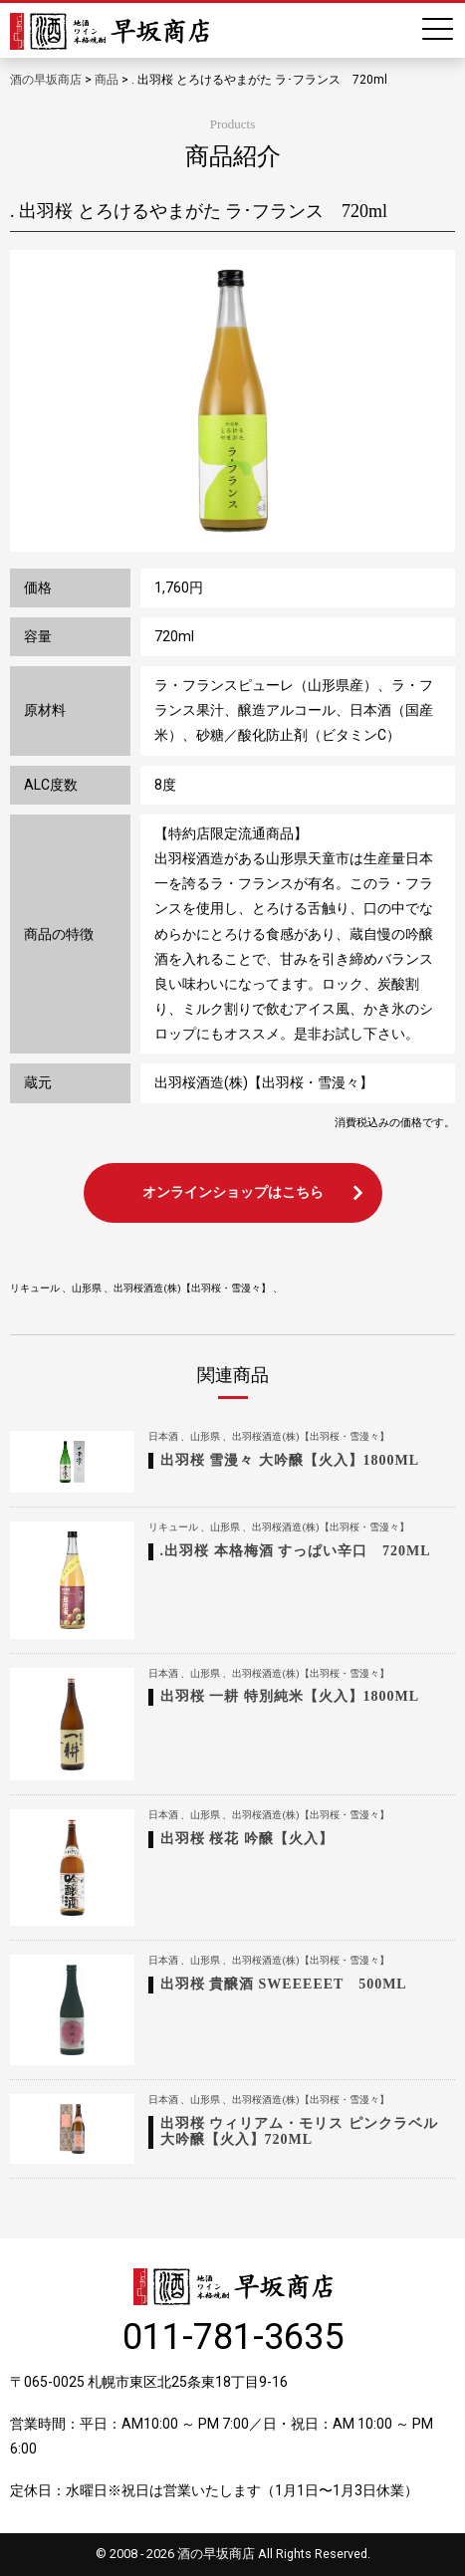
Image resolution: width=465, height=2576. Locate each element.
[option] (232, 401)
